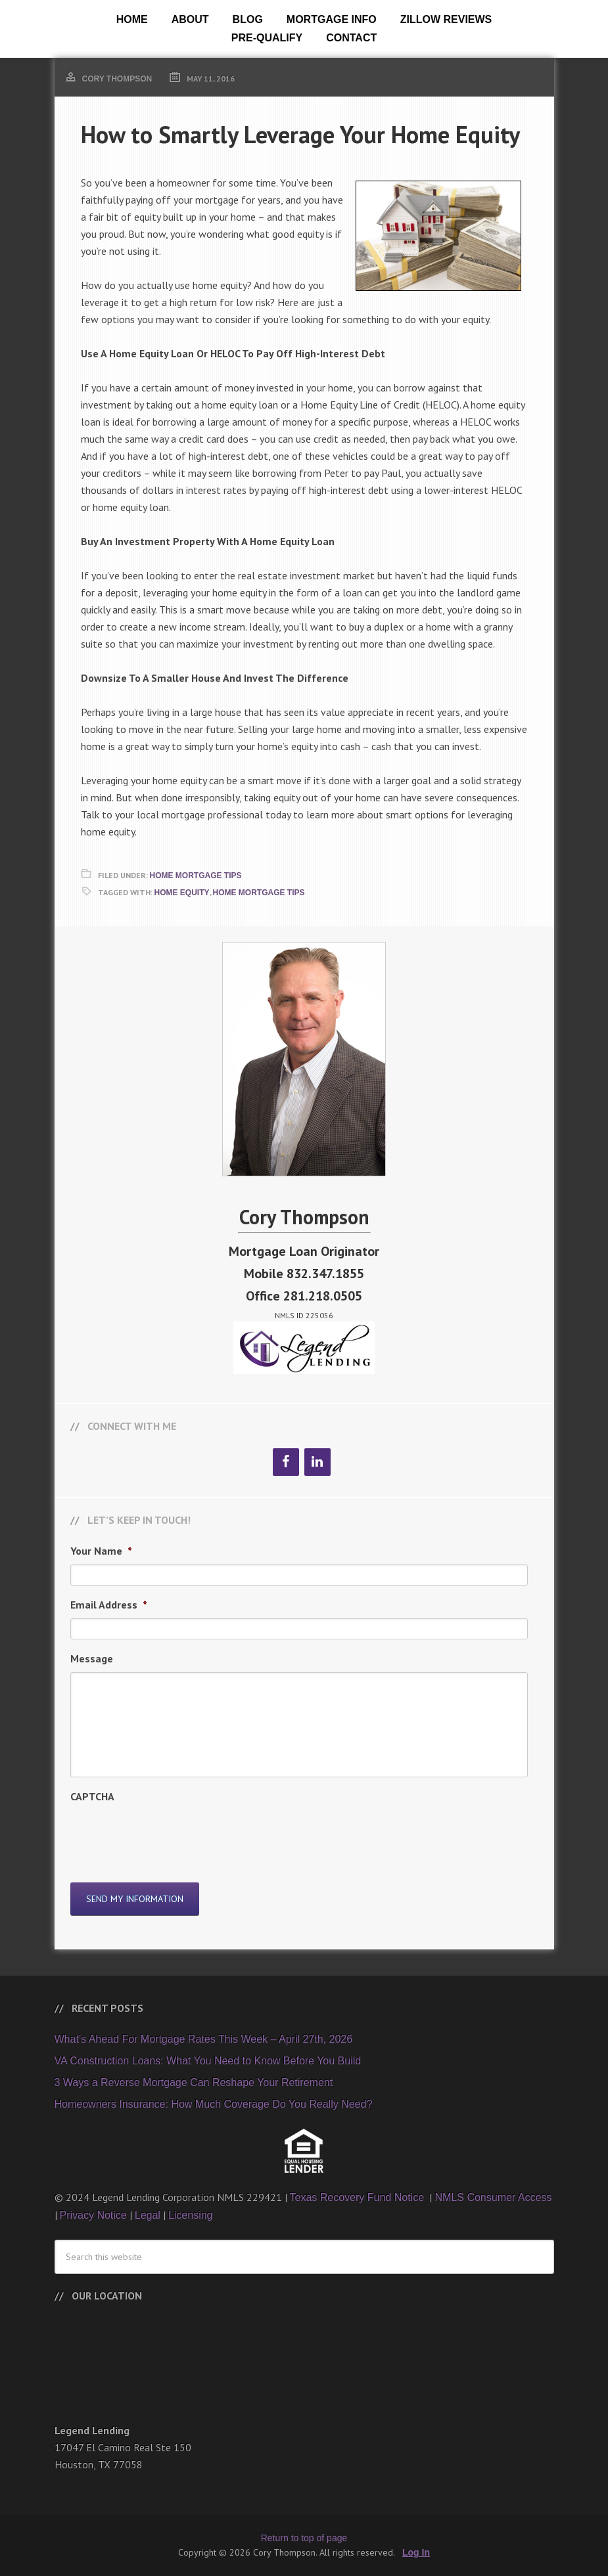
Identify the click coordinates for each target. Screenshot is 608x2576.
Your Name (101, 1550)
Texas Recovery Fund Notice (358, 2197)
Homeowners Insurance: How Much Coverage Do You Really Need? (214, 2104)
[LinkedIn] (317, 1462)
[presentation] (170, 1835)
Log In (416, 2552)
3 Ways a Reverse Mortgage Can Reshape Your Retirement (194, 2082)
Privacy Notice (93, 2215)
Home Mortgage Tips (196, 875)
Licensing (190, 2215)
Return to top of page (304, 2538)
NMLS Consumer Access (492, 2197)
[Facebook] (286, 1462)
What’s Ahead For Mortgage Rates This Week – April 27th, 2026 (204, 2039)
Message (91, 1658)
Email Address (108, 1604)
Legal (147, 2215)
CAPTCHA (92, 1796)
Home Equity (182, 892)
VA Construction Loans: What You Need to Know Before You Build (208, 2060)
